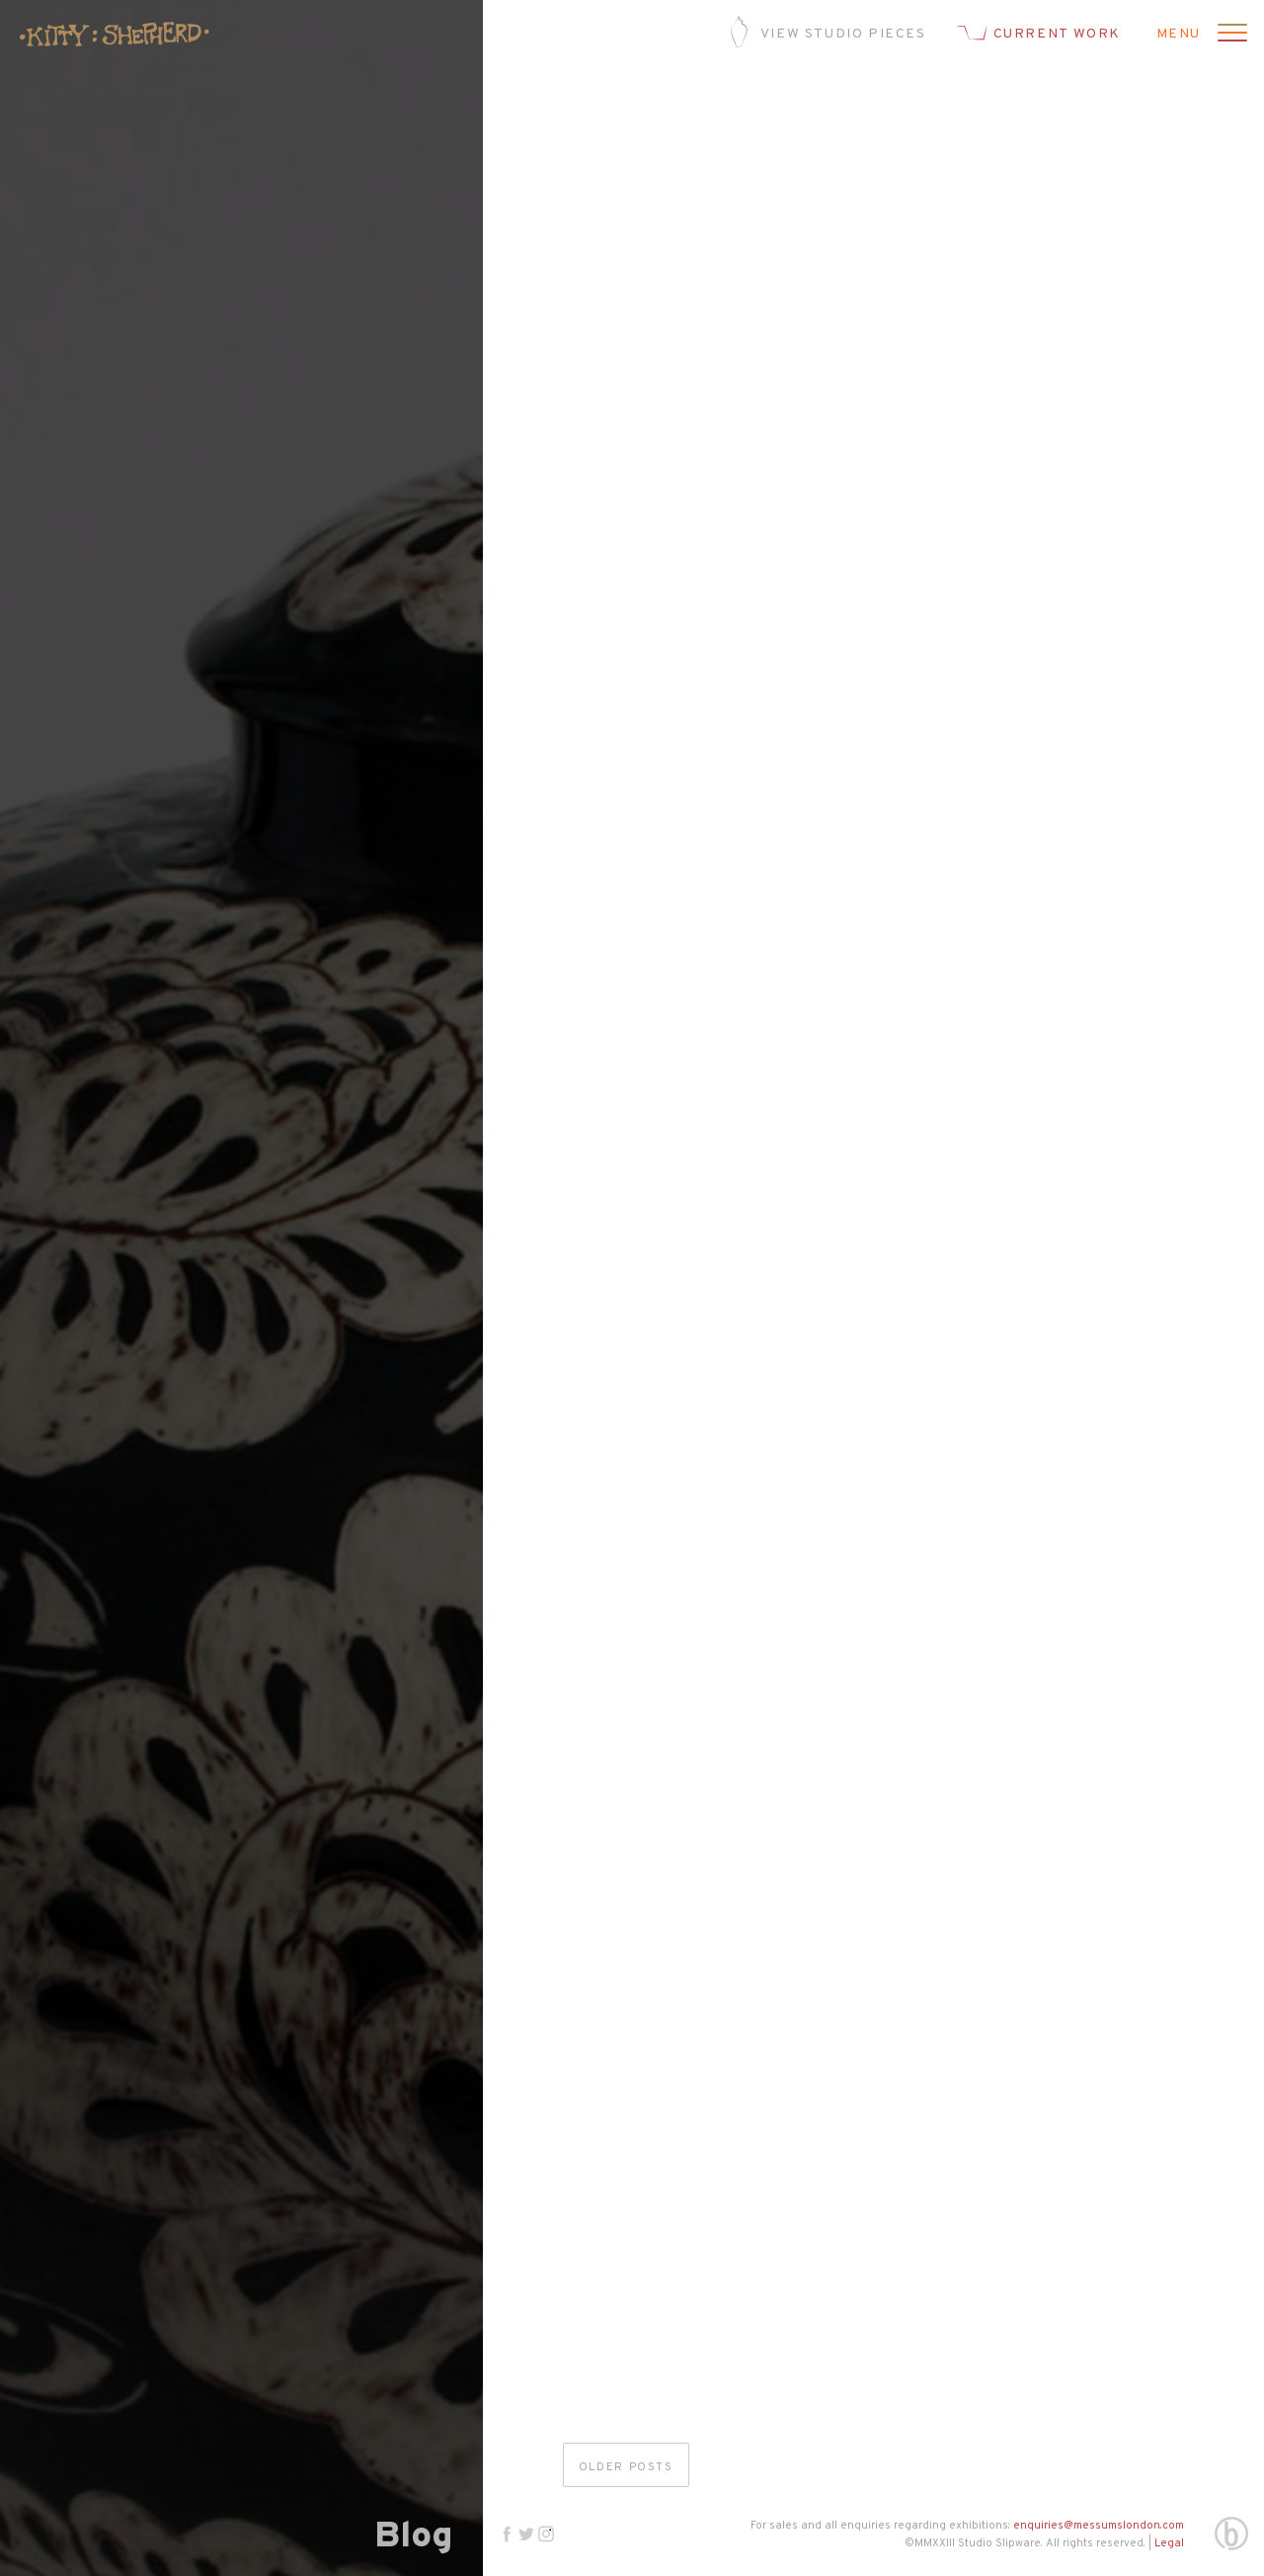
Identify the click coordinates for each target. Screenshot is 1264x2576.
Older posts (626, 2467)
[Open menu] (1229, 34)
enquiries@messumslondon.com (1098, 2526)
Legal (1169, 2543)
